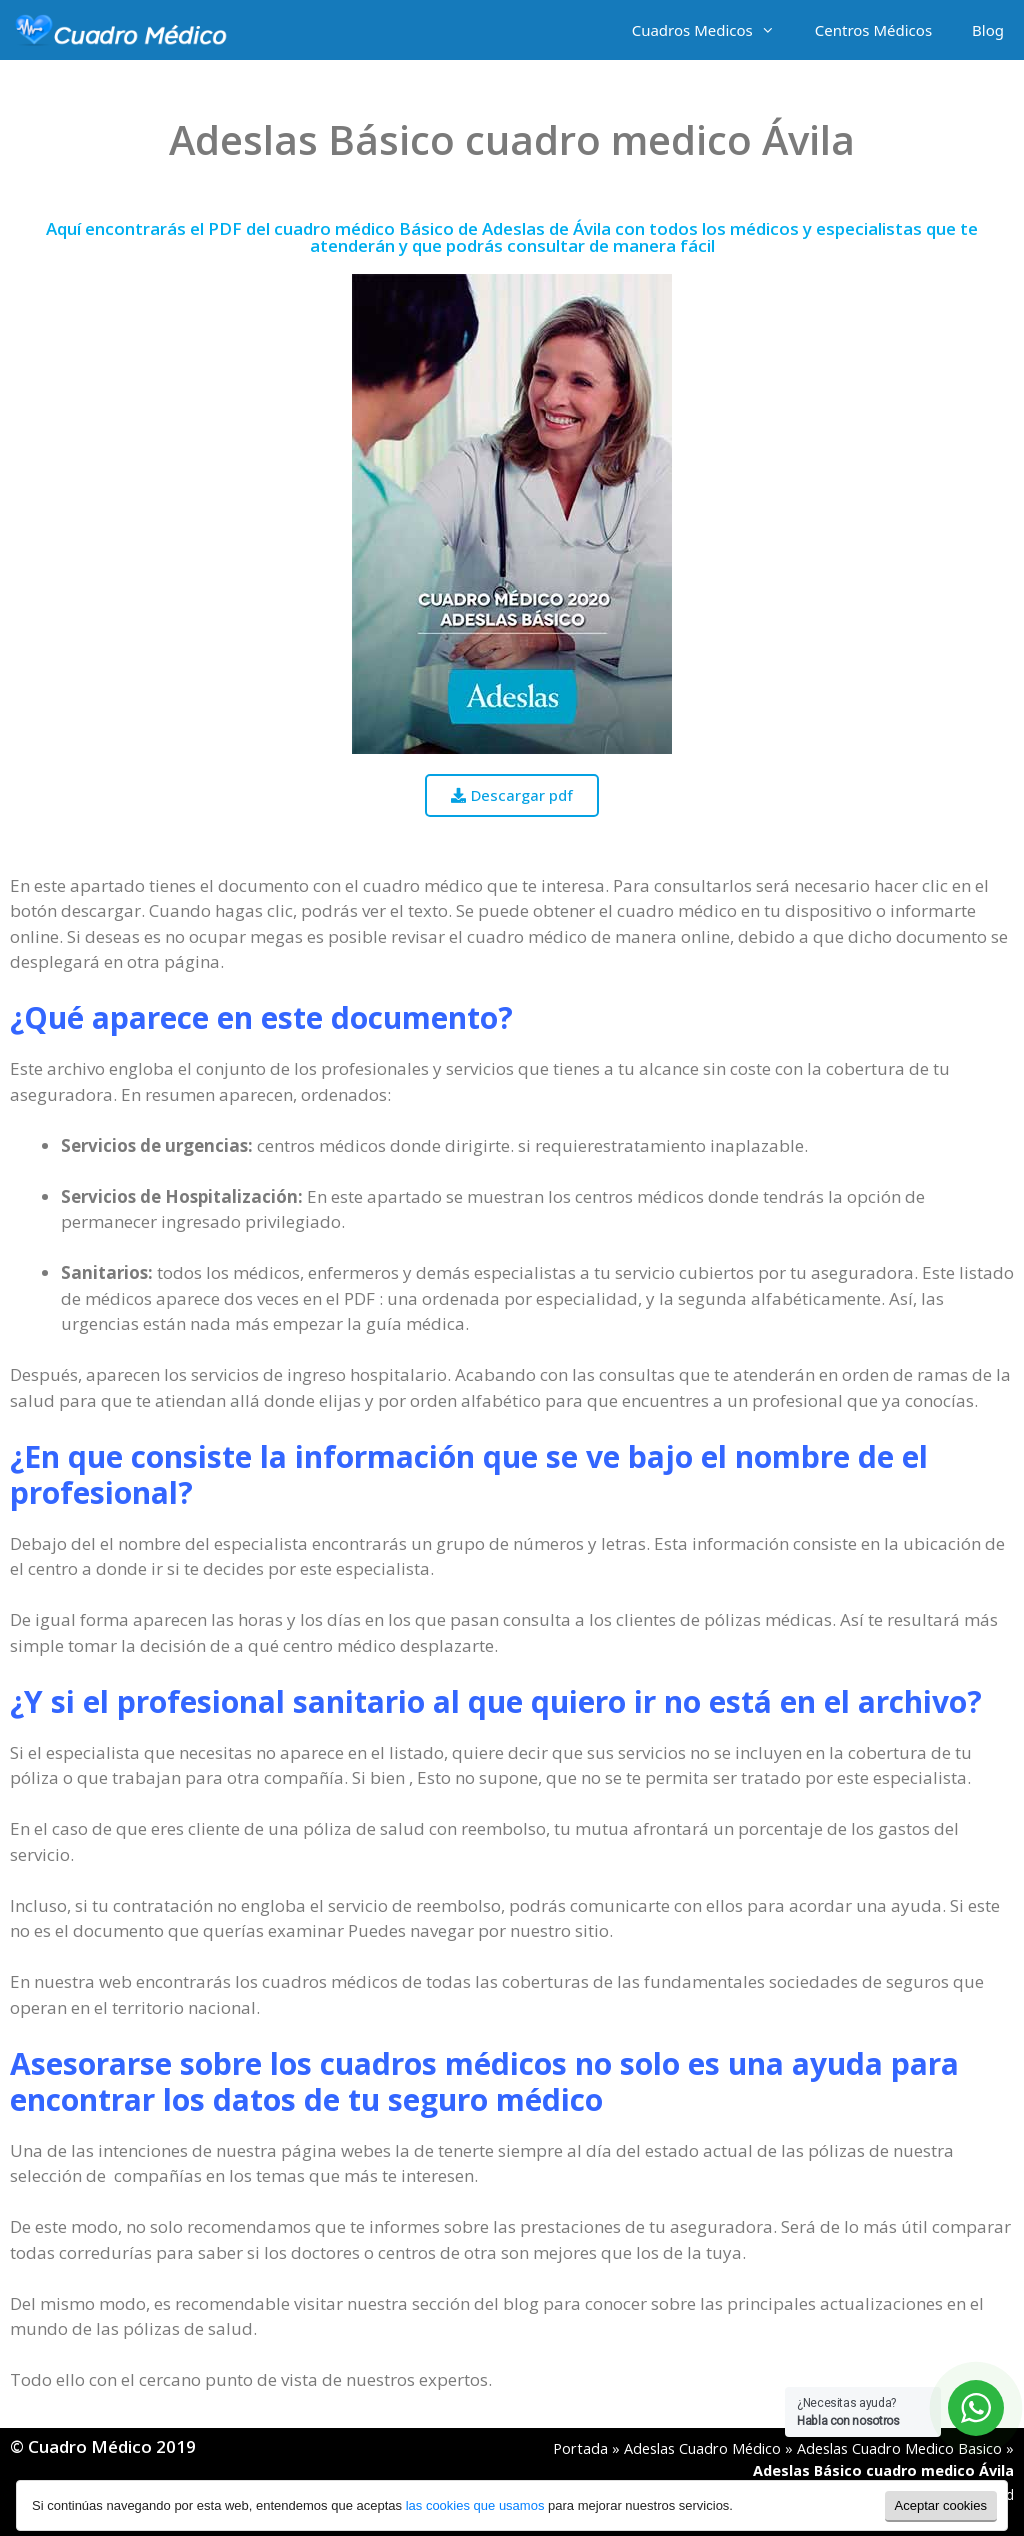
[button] (512, 795)
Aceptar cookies (941, 2505)
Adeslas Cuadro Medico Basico (899, 2448)
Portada (580, 2448)
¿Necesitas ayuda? (848, 2412)
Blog (988, 30)
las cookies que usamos (475, 2505)
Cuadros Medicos (713, 30)
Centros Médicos (873, 30)
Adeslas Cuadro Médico (702, 2448)
